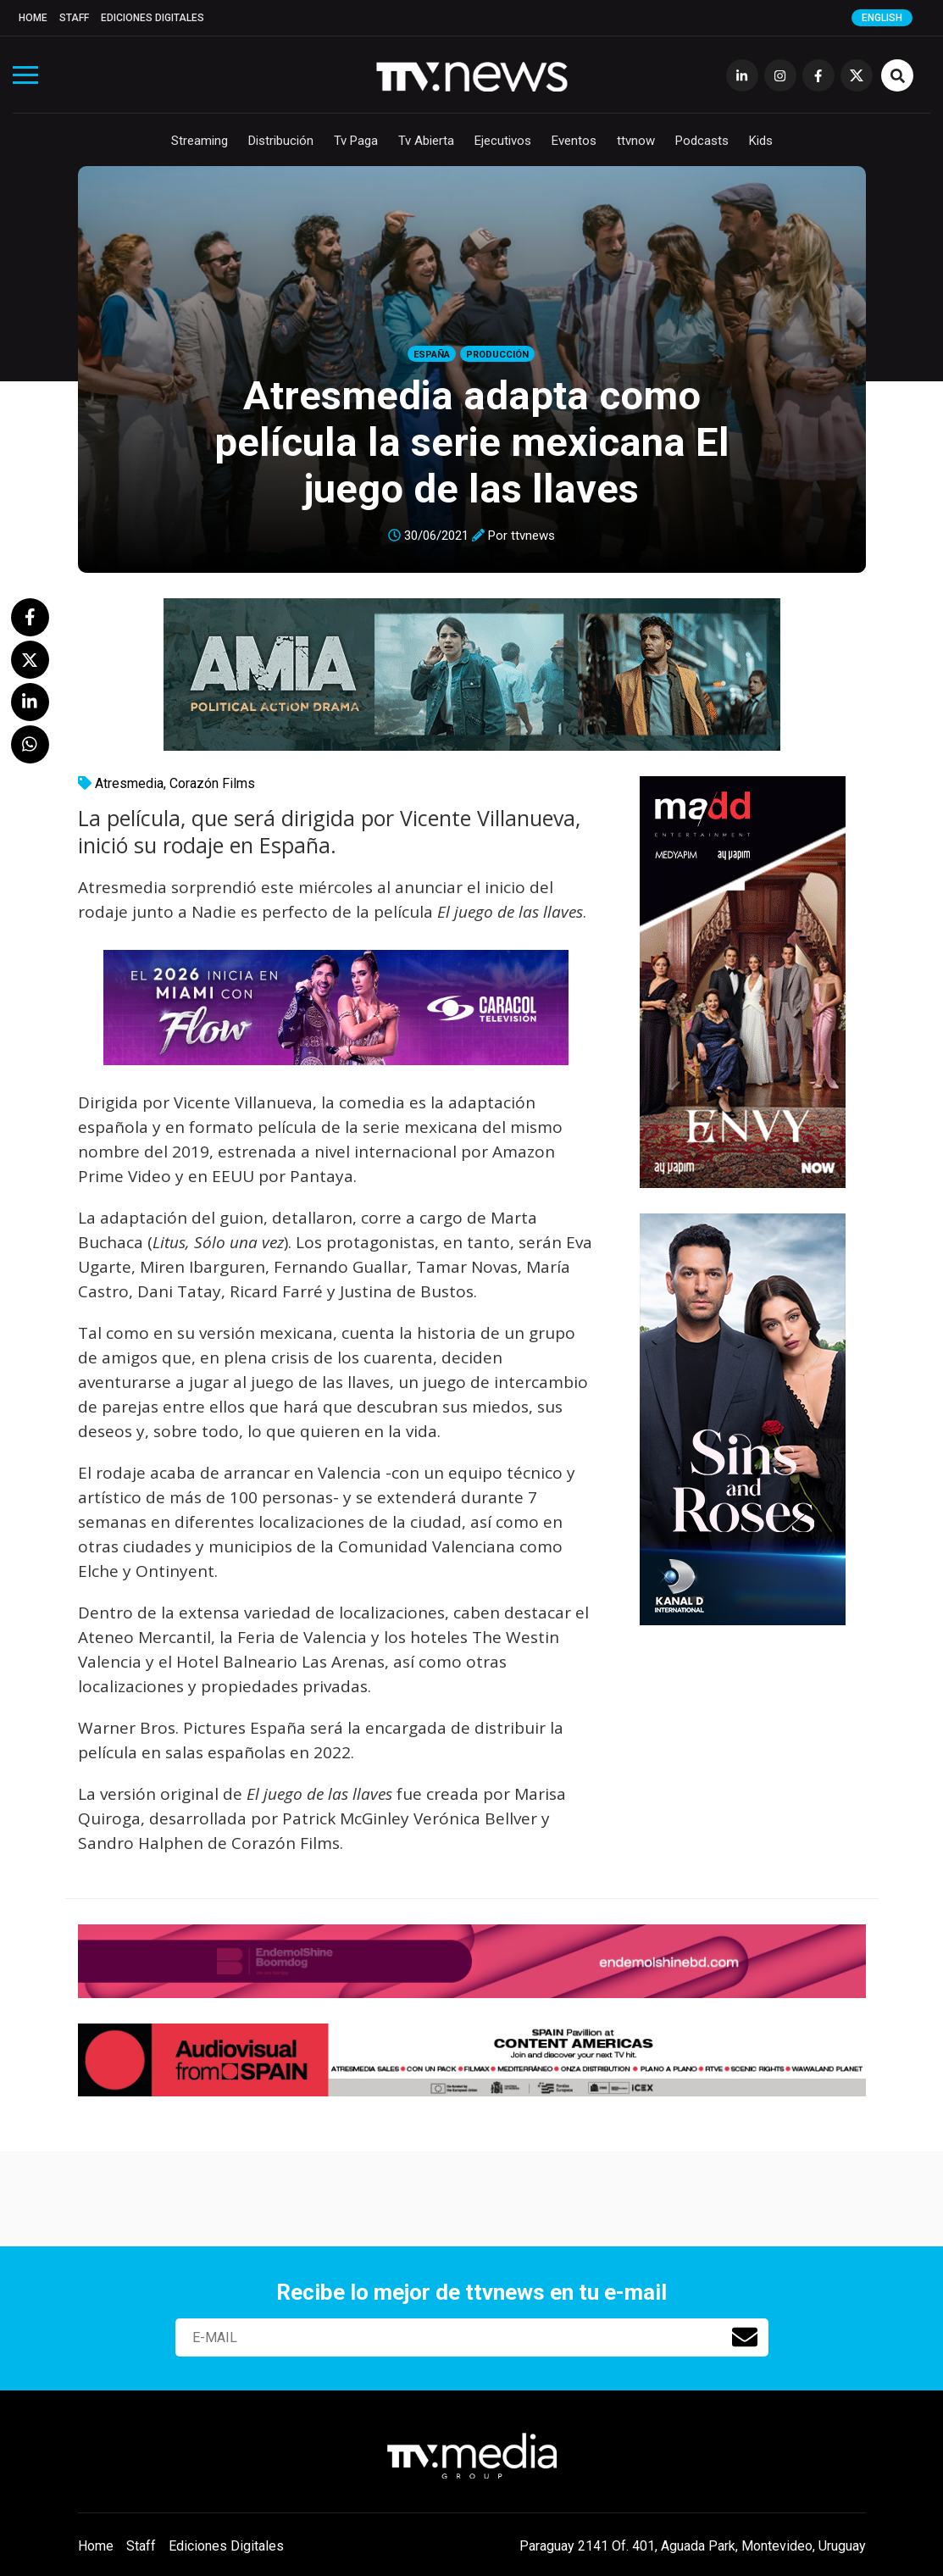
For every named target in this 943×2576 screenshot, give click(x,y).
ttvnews (533, 535)
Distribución (280, 140)
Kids (761, 140)
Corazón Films (212, 783)
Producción (497, 354)
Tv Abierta (426, 140)
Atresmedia (129, 783)
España (431, 354)
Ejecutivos (502, 140)
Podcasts (702, 140)
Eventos (574, 140)
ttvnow (636, 140)
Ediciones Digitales (152, 18)
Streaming (199, 140)
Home (33, 18)
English (882, 18)
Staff (74, 18)
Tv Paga (356, 140)
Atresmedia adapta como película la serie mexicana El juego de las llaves (471, 442)
